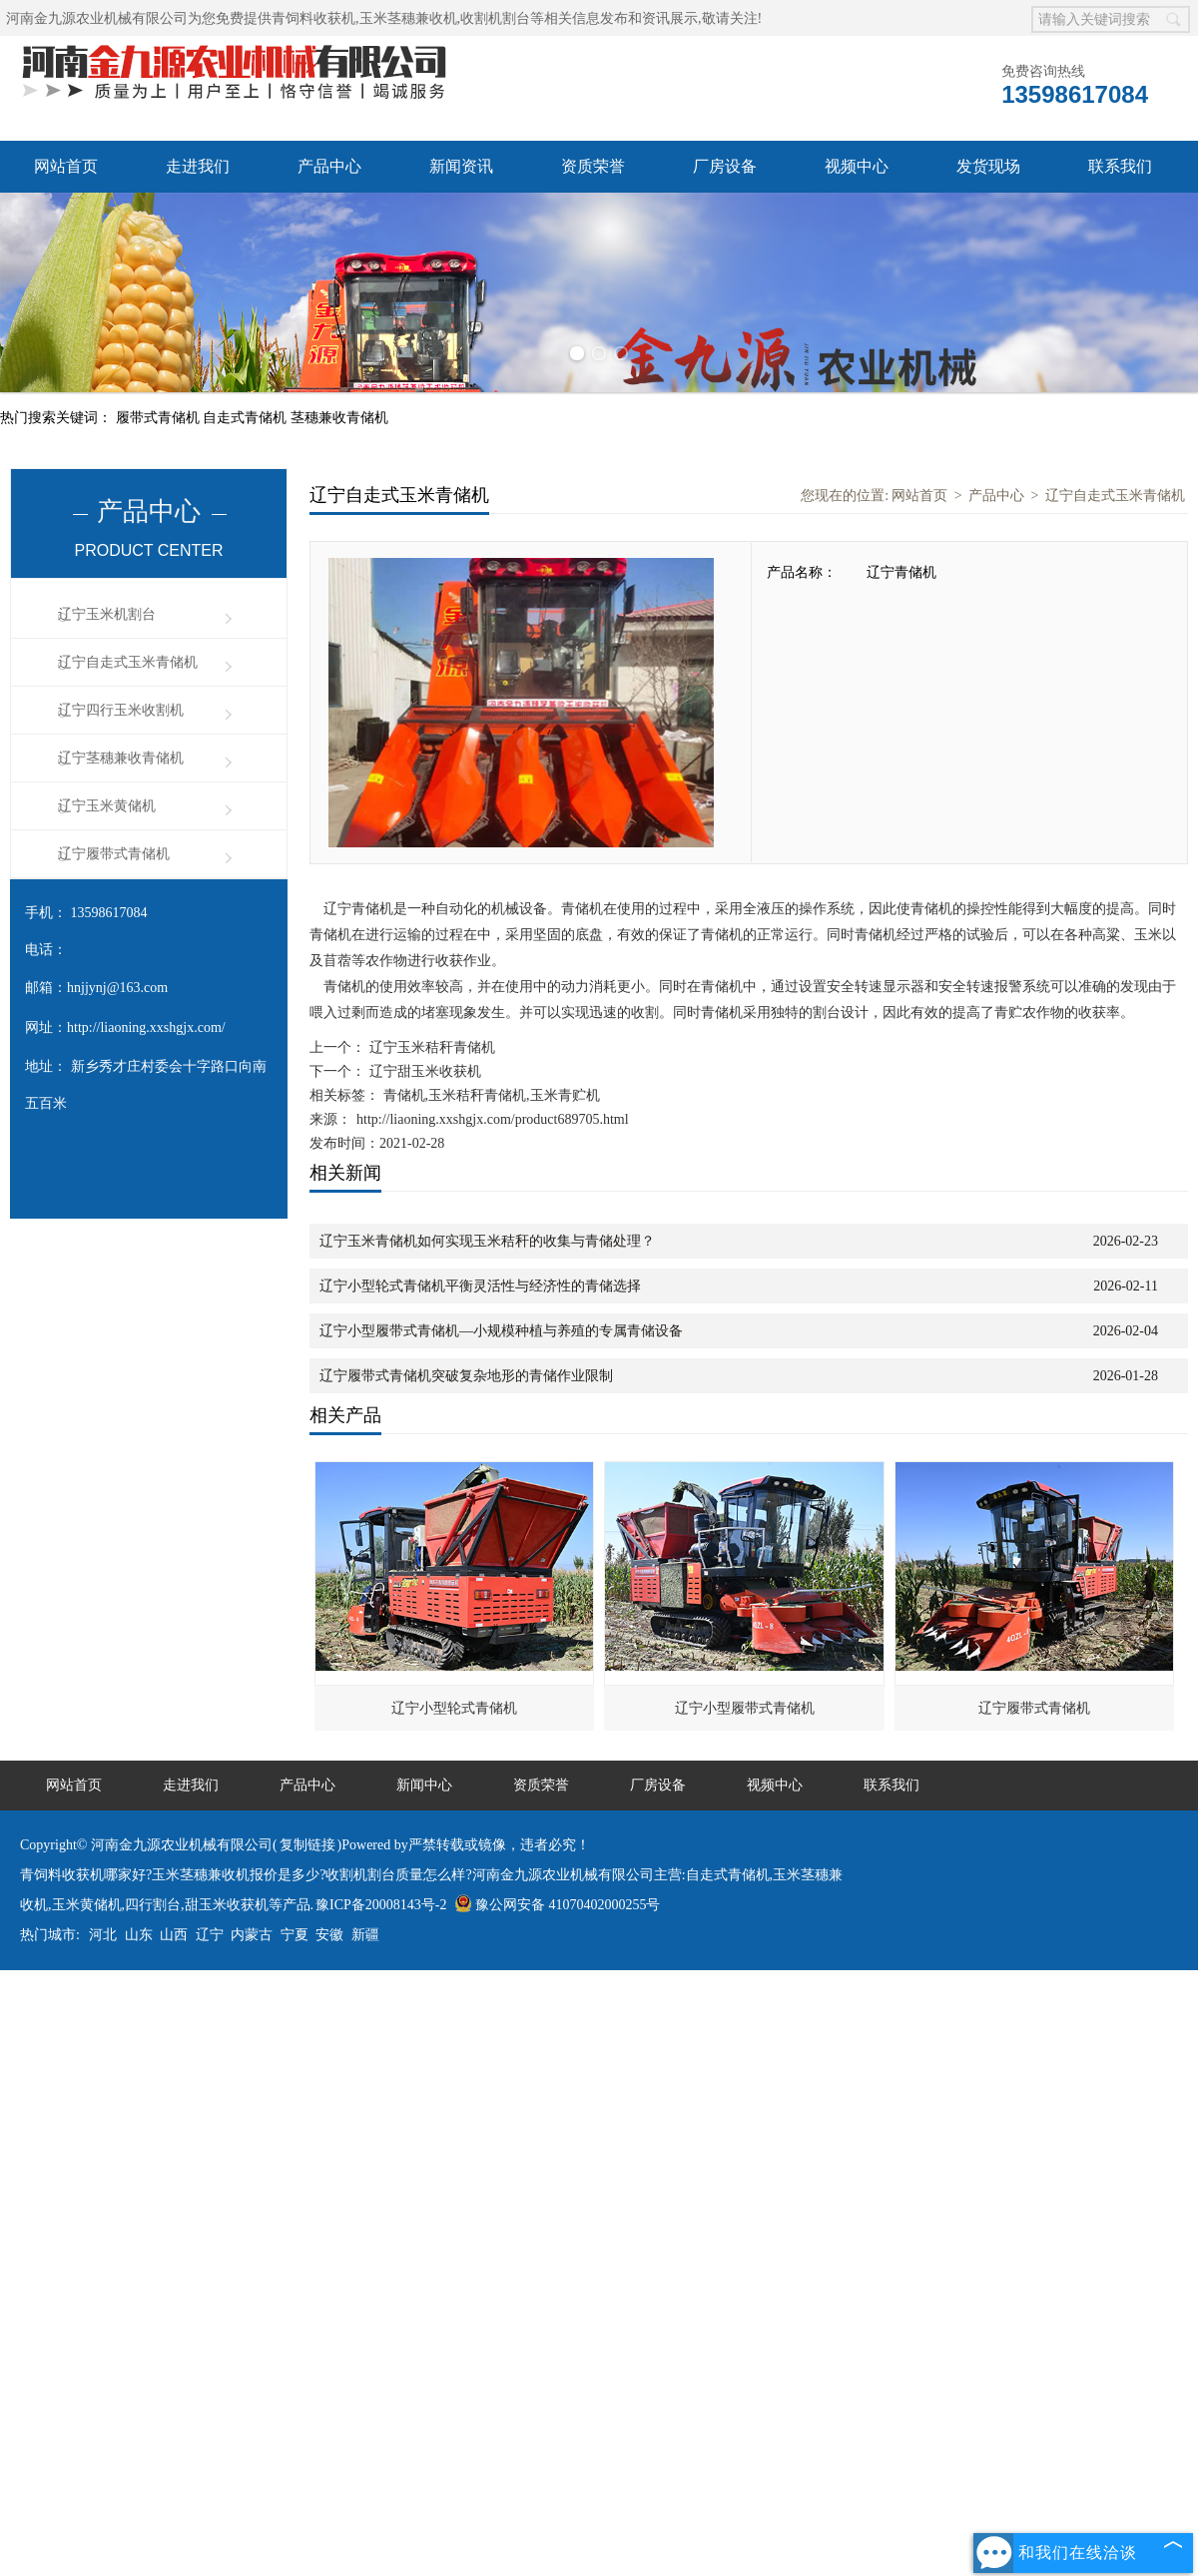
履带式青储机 (160, 417)
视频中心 (857, 166)
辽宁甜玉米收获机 (423, 1071)
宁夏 (294, 1934)
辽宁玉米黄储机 (107, 805)
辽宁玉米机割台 (107, 614)
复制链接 (307, 1844)
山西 (174, 1934)
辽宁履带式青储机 (114, 853)
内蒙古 (252, 1934)
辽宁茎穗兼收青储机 (121, 758)
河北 (103, 1934)
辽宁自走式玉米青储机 (128, 662)
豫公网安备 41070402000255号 (557, 1904)
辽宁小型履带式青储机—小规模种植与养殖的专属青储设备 (501, 1330)
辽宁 (210, 1934)
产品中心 (329, 166)
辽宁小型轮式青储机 (454, 1708)
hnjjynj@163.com (117, 987)
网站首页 (66, 166)
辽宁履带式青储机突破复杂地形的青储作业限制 (466, 1375)
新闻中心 (424, 1785)
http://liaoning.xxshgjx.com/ (146, 1027)
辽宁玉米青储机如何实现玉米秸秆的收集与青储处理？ (487, 1241)
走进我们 (198, 166)
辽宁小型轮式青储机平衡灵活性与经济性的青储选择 (480, 1286)
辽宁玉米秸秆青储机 (430, 1047)
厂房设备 (725, 166)
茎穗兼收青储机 (339, 417)
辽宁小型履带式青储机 (745, 1708)
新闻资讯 (461, 166)
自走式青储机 (247, 417)
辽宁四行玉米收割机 (121, 710)
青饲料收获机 (313, 18)
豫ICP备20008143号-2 (380, 1904)
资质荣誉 (593, 166)
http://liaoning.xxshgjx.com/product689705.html (492, 1119)
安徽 (329, 1934)
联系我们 (1120, 166)
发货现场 (988, 166)
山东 (139, 1934)
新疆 (365, 1934)
